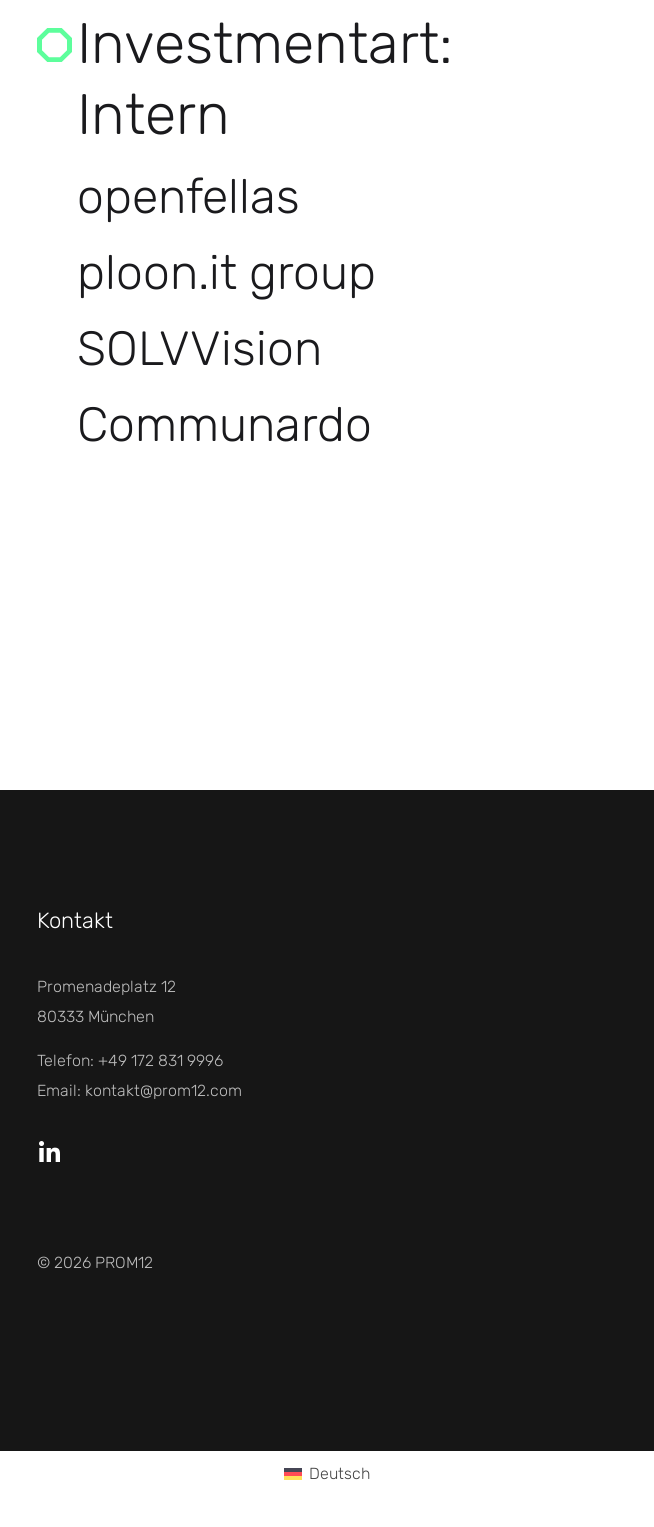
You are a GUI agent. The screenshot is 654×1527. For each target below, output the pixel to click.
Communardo (224, 424)
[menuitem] (326, 1475)
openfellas (188, 196)
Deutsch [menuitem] (339, 1473)
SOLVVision (199, 348)
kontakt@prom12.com (163, 1090)
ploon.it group (226, 272)
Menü (547, 44)
